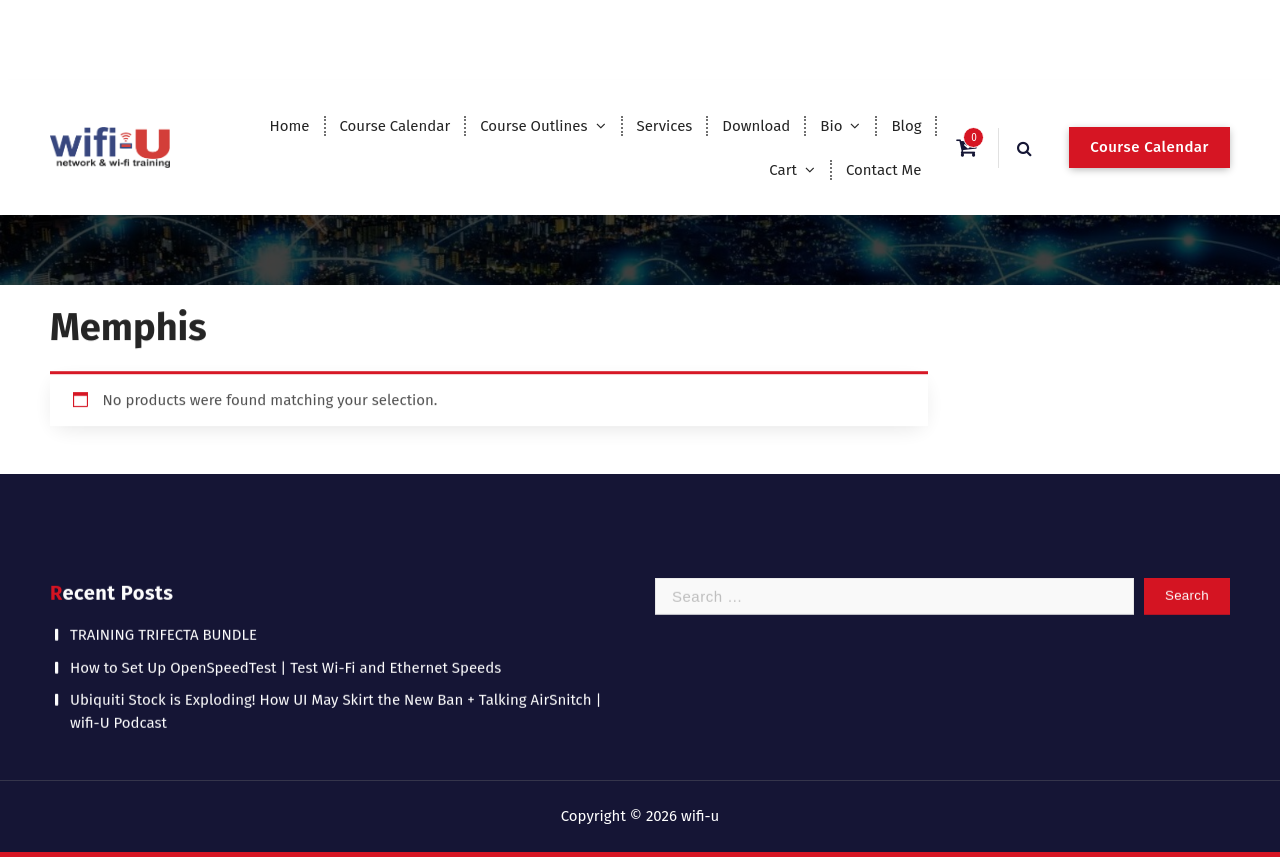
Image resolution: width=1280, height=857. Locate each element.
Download (756, 126)
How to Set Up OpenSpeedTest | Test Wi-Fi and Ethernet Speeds (285, 652)
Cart (783, 170)
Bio (831, 126)
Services (665, 126)
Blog (906, 126)
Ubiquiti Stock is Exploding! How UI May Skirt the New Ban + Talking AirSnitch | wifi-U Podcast (336, 696)
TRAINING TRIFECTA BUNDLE (163, 620)
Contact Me (884, 170)
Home (290, 126)
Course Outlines (533, 126)
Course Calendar (394, 126)
